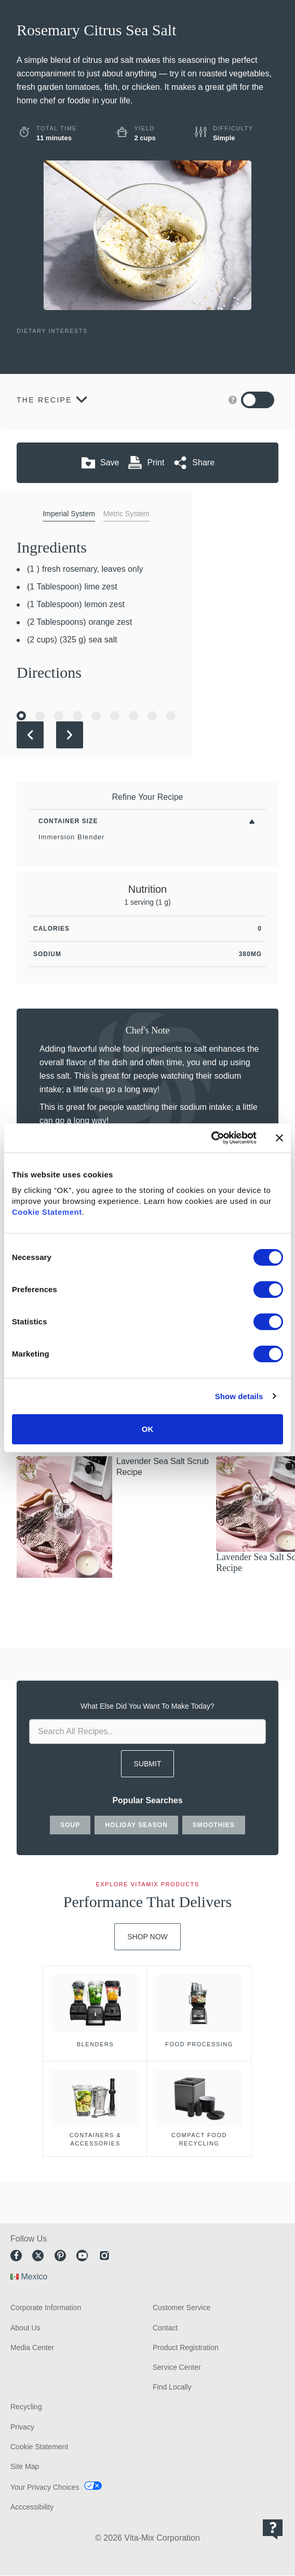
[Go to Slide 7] (133, 715)
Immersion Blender (71, 837)
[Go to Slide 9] (171, 715)
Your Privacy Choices (44, 2487)
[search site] (147, 1731)
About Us (25, 2328)
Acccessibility (31, 2507)
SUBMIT (148, 1764)
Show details (239, 1396)
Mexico (34, 2276)
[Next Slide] (69, 734)
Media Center (32, 2347)
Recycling (26, 2407)
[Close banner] (279, 1138)
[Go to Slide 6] (114, 715)
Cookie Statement (47, 1212)
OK (148, 1429)
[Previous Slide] (30, 734)
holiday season (136, 1825)
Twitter (38, 2255)
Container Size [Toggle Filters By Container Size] (68, 821)
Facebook (16, 2255)
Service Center (177, 2367)
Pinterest (60, 2255)
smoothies (214, 1825)
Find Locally (172, 2387)
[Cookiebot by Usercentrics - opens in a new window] (211, 1138)
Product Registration (186, 2347)
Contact (165, 2328)
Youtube (82, 2255)
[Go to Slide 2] (40, 715)
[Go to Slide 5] (96, 715)
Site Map (24, 2466)
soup (70, 1825)
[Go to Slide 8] (152, 715)
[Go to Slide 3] (58, 715)
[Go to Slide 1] (21, 715)
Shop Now (147, 1937)
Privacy (22, 2427)
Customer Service (181, 2307)
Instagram (104, 2255)
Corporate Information (45, 2307)
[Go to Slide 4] (77, 715)
